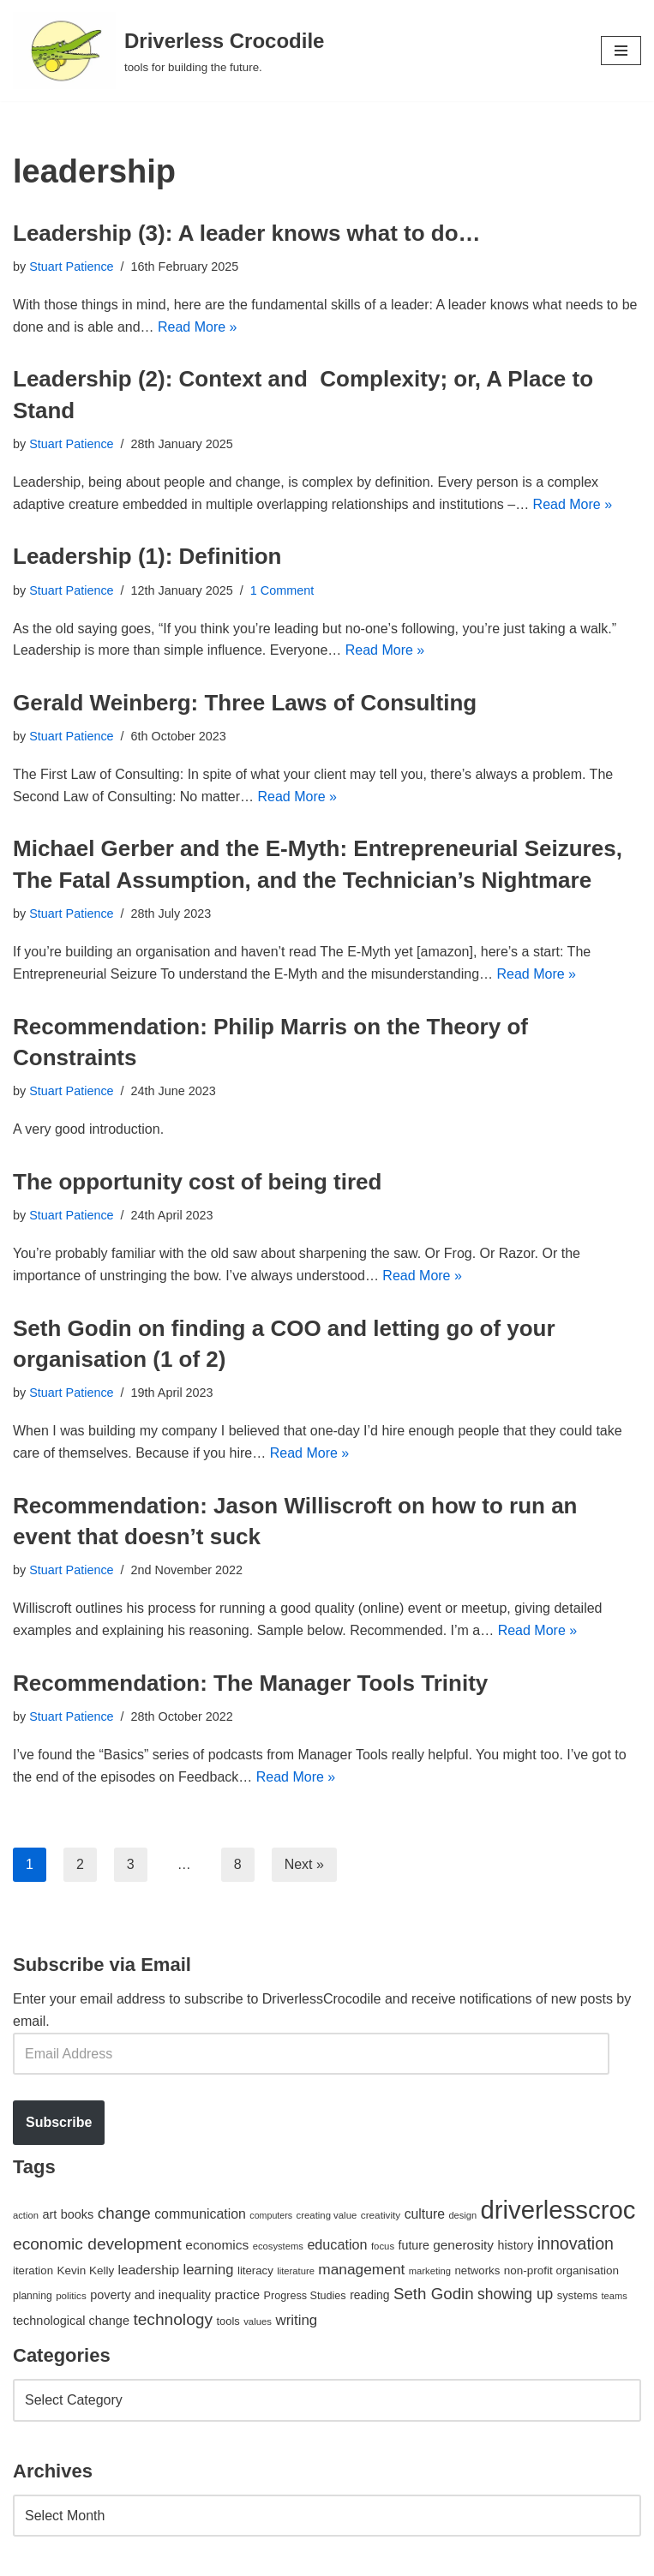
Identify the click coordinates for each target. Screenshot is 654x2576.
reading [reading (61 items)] (369, 2295)
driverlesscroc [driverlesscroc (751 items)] (558, 2210)
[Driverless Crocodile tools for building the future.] (168, 50)
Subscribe (59, 2122)
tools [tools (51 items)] (227, 2321)
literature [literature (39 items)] (296, 2271)
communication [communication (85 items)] (200, 2214)
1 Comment (282, 590)
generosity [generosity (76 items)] (463, 2245)
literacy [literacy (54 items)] (255, 2270)
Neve (29, 2557)
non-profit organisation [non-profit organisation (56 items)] (561, 2270)
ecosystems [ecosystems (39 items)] (278, 2246)
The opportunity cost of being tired (197, 1182)
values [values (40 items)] (257, 2321)
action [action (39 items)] (26, 2215)
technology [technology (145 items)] (173, 2319)
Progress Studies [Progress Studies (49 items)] (305, 2296)
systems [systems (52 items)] (577, 2295)
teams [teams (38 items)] (614, 2296)
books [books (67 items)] (77, 2214)
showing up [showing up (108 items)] (515, 2294)
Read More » (197, 327)
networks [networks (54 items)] (477, 2270)
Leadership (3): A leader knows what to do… (247, 233)
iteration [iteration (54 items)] (33, 2270)
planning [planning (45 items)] (32, 2296)
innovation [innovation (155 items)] (575, 2243)
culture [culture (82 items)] (425, 2214)
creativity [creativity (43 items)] (380, 2214)
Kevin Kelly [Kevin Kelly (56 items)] (85, 2270)
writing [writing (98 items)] (296, 2320)
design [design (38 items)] (462, 2215)
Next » (304, 1864)
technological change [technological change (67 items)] (71, 2320)
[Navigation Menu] (621, 50)
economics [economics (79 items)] (217, 2245)
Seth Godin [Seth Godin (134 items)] (433, 2294)
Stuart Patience (71, 266)
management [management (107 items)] (361, 2269)
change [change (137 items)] (124, 2213)
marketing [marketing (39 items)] (430, 2271)
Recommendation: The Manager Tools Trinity (250, 1683)
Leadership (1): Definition (147, 556)
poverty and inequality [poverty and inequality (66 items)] (150, 2295)
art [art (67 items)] (49, 2214)
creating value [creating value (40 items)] (327, 2215)
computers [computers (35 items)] (270, 2215)
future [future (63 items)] (414, 2245)
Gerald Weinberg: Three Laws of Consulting (245, 703)
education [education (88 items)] (337, 2244)
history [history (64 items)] (516, 2245)
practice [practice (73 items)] (237, 2294)
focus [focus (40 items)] (382, 2246)
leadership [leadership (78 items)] (148, 2269)
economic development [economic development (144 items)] (97, 2244)
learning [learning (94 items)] (208, 2269)
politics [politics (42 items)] (71, 2295)
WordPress (166, 2557)
